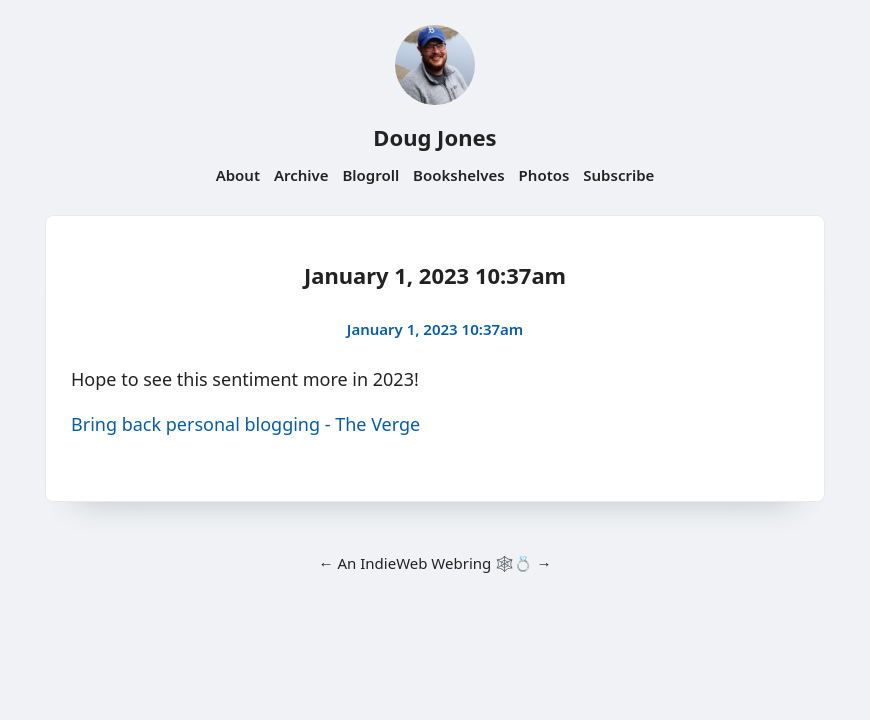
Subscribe (618, 175)
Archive (301, 175)
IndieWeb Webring (425, 563)
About (238, 175)
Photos (544, 175)
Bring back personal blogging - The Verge (245, 424)
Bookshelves (459, 175)
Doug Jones (434, 137)
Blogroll (370, 175)
